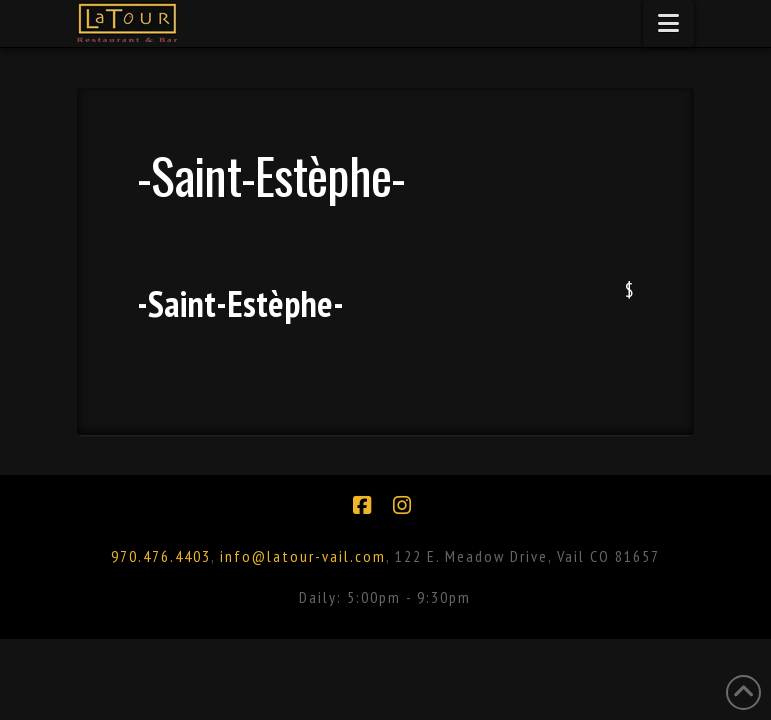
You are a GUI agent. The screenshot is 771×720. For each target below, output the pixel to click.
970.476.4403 (161, 556)
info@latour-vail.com (303, 556)
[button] (668, 23)
